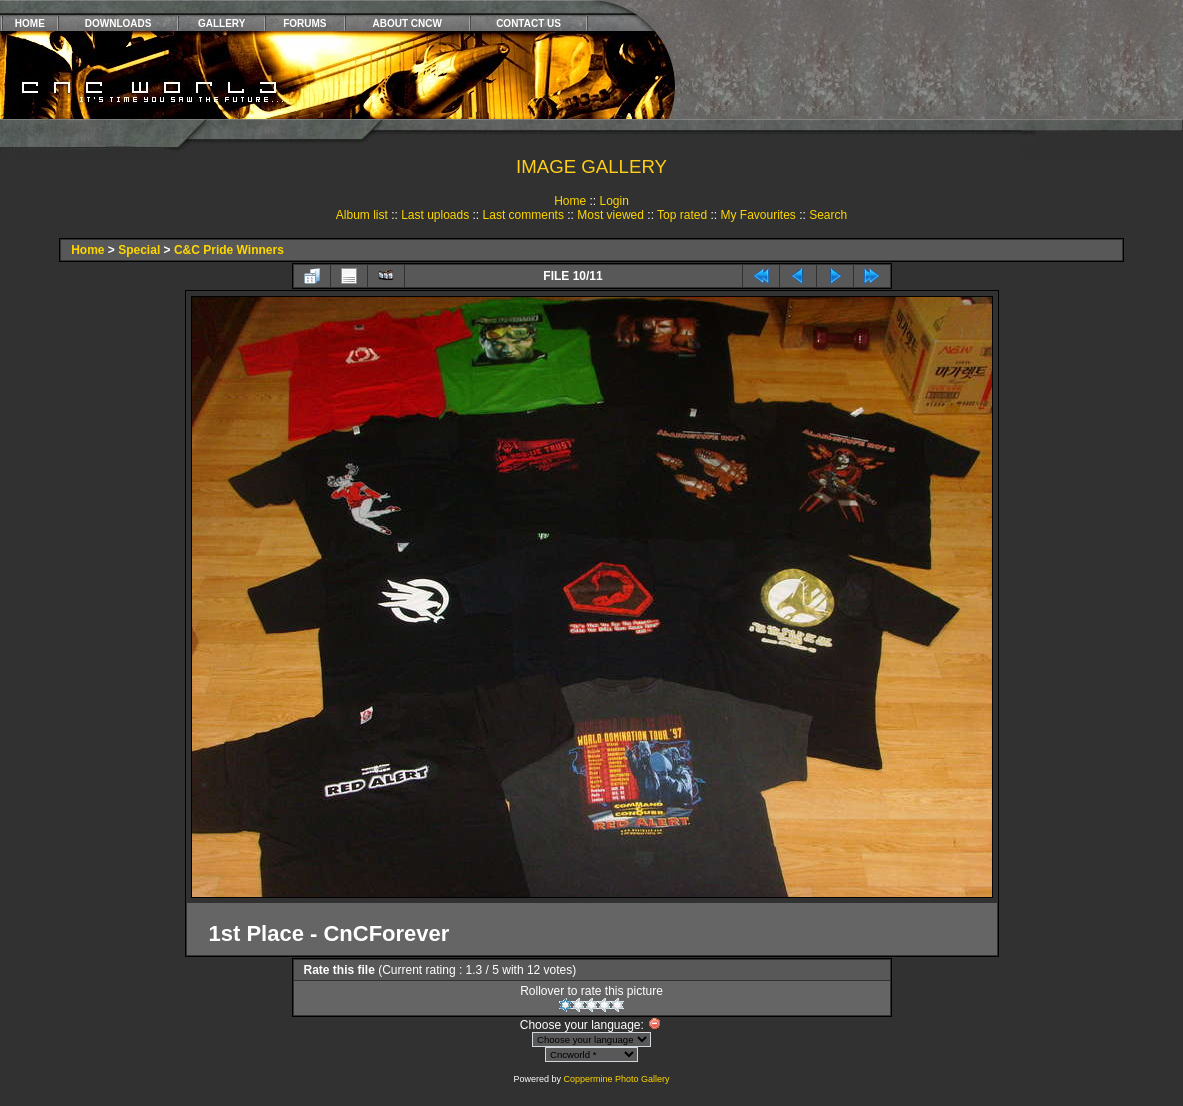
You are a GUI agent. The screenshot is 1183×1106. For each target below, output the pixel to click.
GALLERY (221, 23)
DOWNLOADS (118, 23)
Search (828, 215)
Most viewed (610, 215)
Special (139, 250)
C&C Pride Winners (229, 250)
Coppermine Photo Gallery (616, 1079)
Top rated (682, 215)
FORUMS (304, 23)
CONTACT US (528, 23)
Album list (362, 215)
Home (570, 201)
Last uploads (435, 215)
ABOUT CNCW (407, 23)
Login (613, 201)
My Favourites (757, 215)
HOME (30, 23)
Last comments (523, 215)
